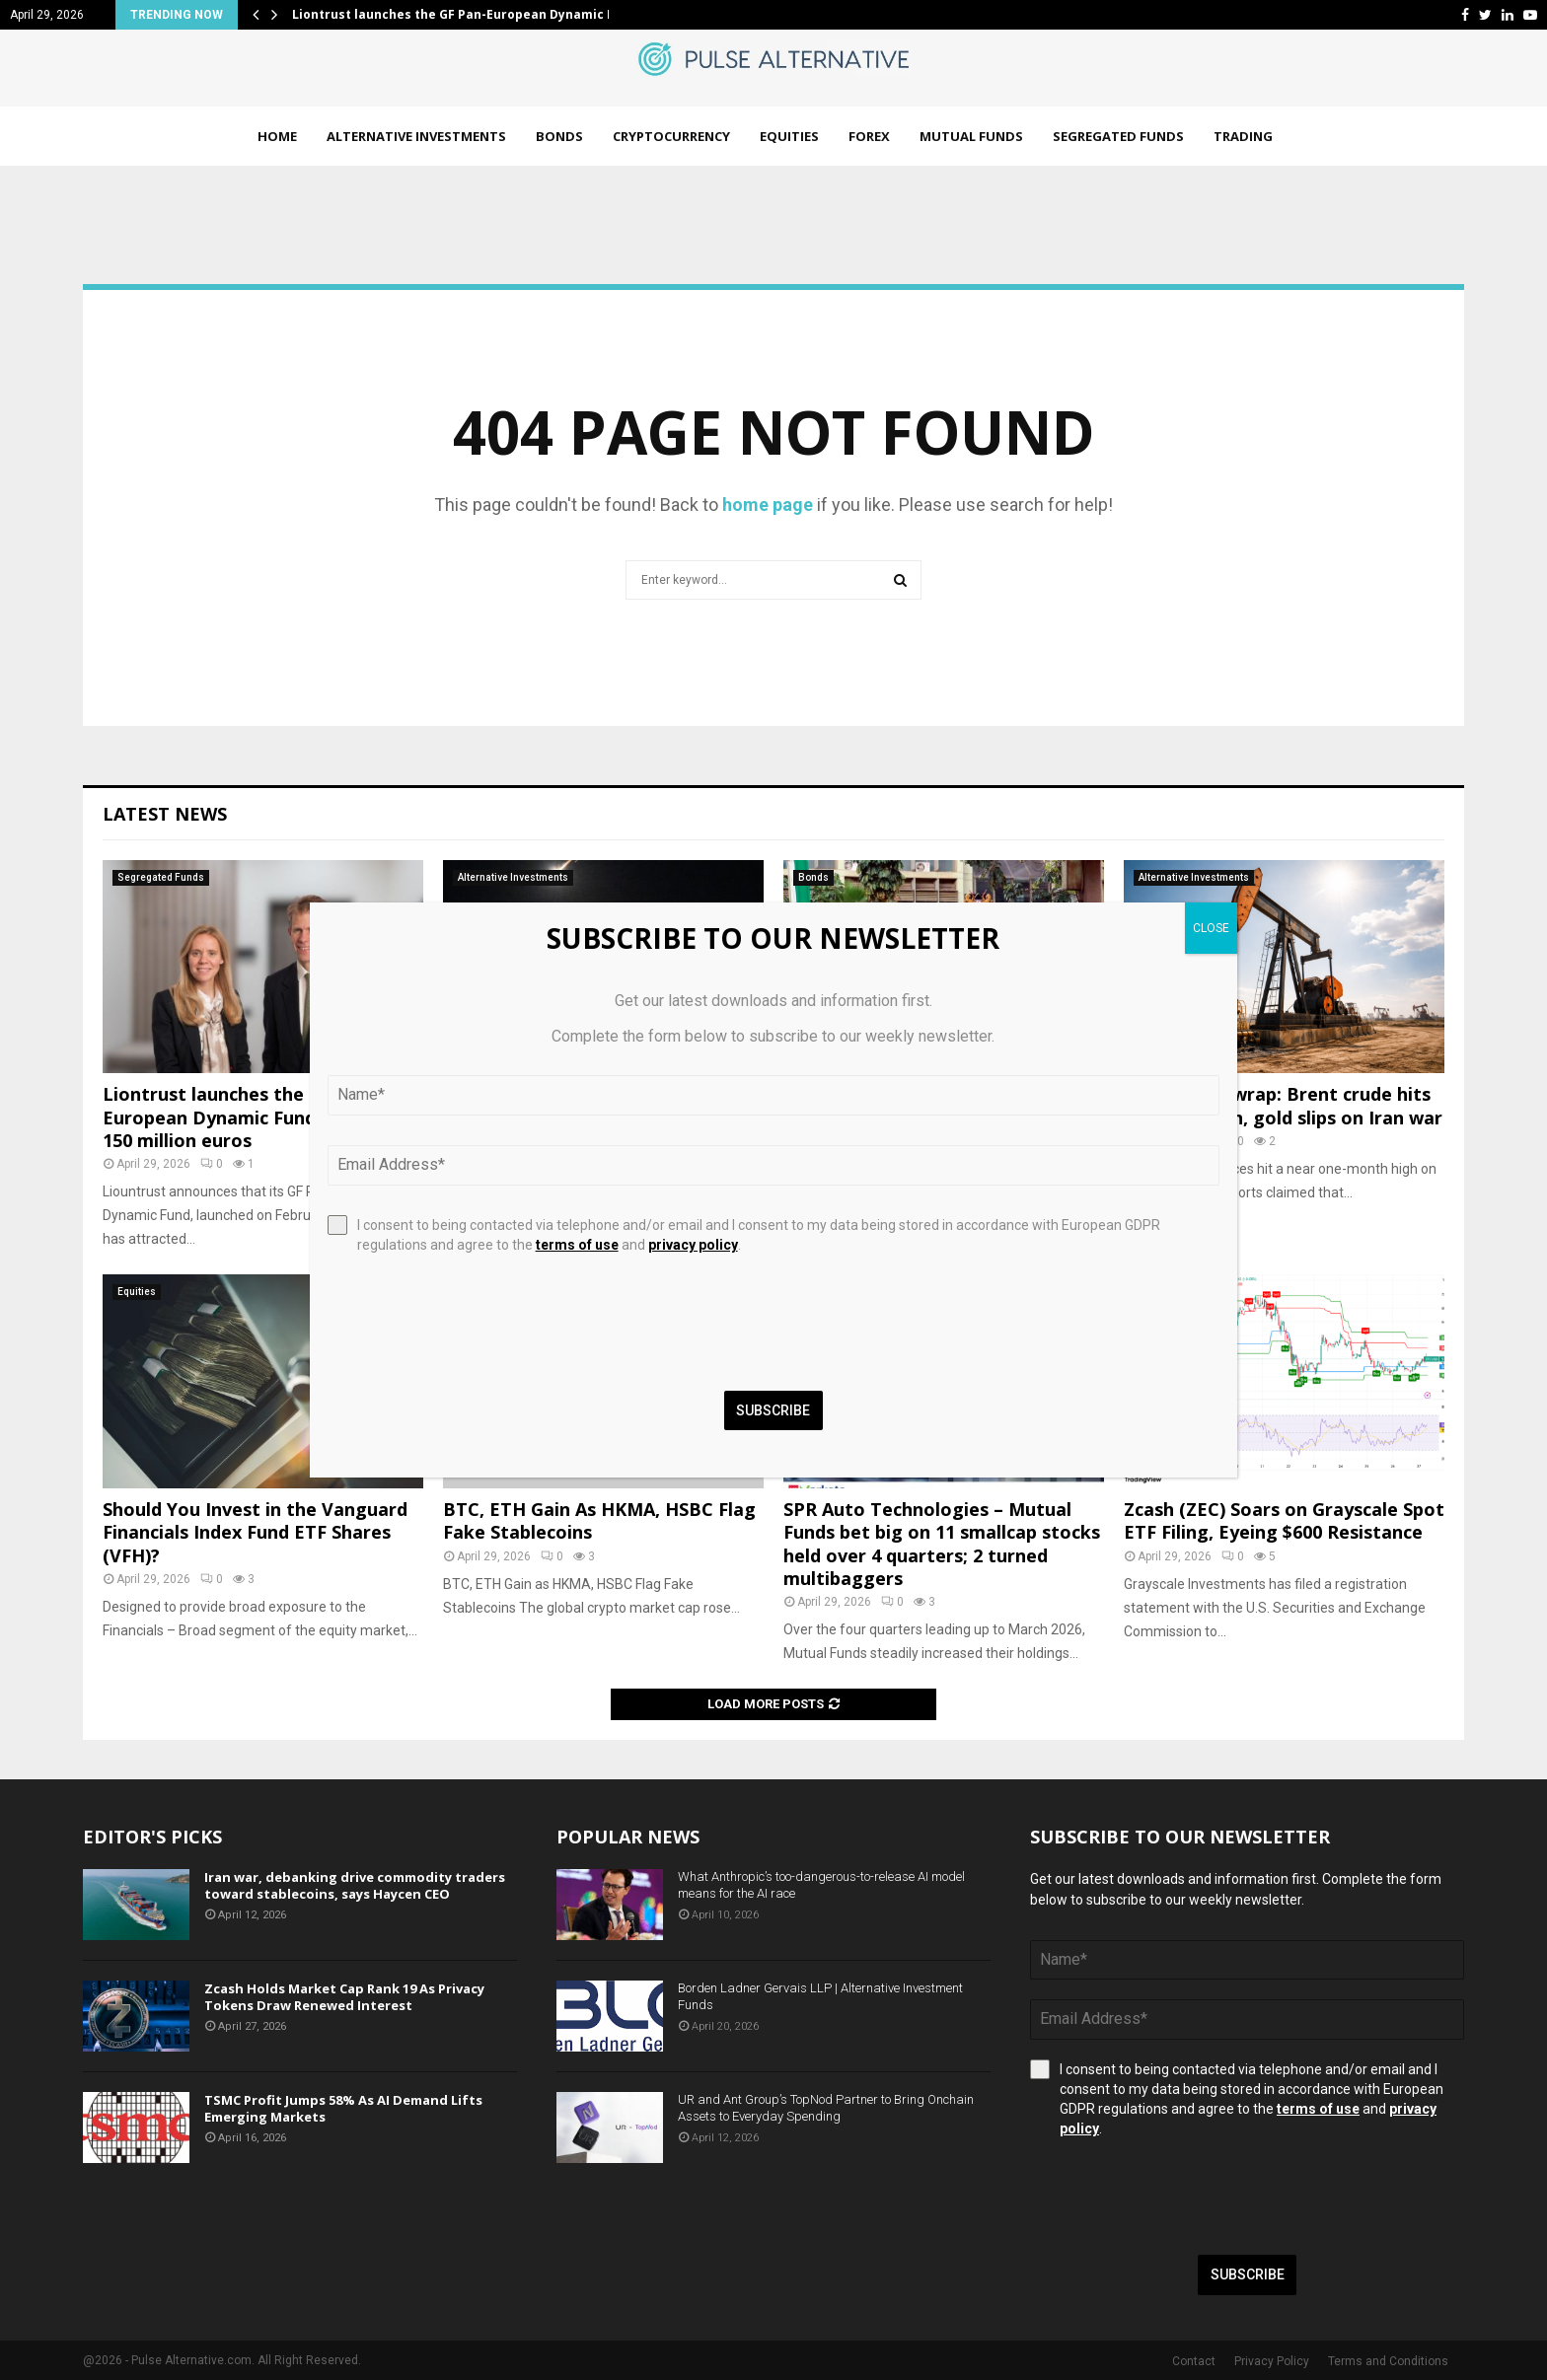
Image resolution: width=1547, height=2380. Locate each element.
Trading (1243, 136)
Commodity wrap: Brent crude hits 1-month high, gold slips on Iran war (1283, 1105)
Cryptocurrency (671, 136)
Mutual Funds (971, 136)
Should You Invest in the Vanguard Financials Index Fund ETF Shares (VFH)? (255, 1532)
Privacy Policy (1271, 2361)
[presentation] (1180, 2196)
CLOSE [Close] (1211, 928)
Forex (869, 136)
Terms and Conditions (1388, 2361)
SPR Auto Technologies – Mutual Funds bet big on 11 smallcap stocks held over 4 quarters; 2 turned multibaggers (941, 1543)
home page (767, 504)
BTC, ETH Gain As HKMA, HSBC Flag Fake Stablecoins (599, 1520)
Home (277, 136)
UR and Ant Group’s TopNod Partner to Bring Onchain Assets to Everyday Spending (826, 2108)
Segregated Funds (1118, 136)
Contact (1194, 2361)
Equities (789, 136)
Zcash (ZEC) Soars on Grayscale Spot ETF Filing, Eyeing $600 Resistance (1284, 1520)
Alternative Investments (416, 136)
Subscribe (1248, 2274)
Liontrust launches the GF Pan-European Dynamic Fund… (469, 14)
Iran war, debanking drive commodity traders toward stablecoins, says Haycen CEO (354, 1885)
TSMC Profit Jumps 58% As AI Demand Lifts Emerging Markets (343, 2108)
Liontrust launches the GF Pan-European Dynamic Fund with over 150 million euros (254, 1117)
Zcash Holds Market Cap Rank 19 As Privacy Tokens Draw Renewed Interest (344, 1997)
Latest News (165, 814)
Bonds (559, 136)
